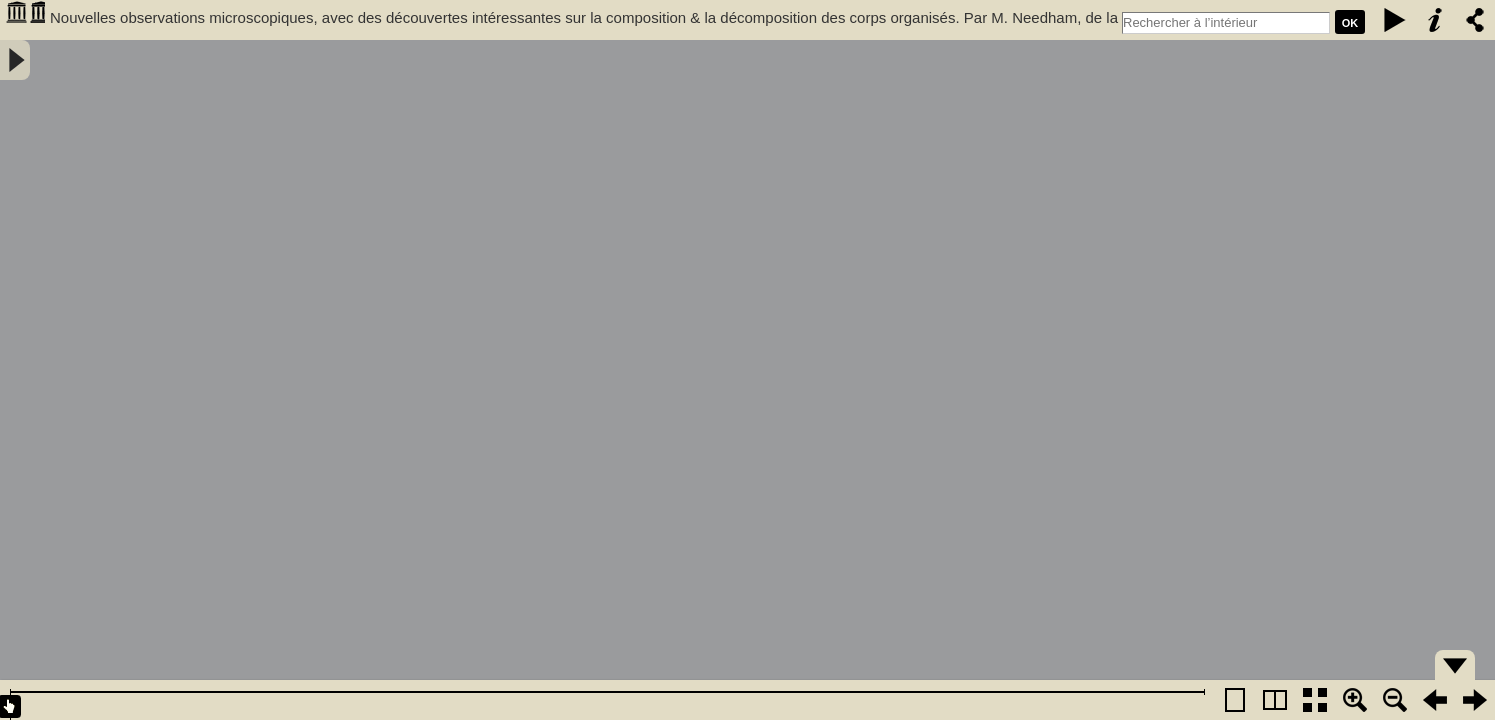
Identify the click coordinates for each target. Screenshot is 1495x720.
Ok (1350, 23)
